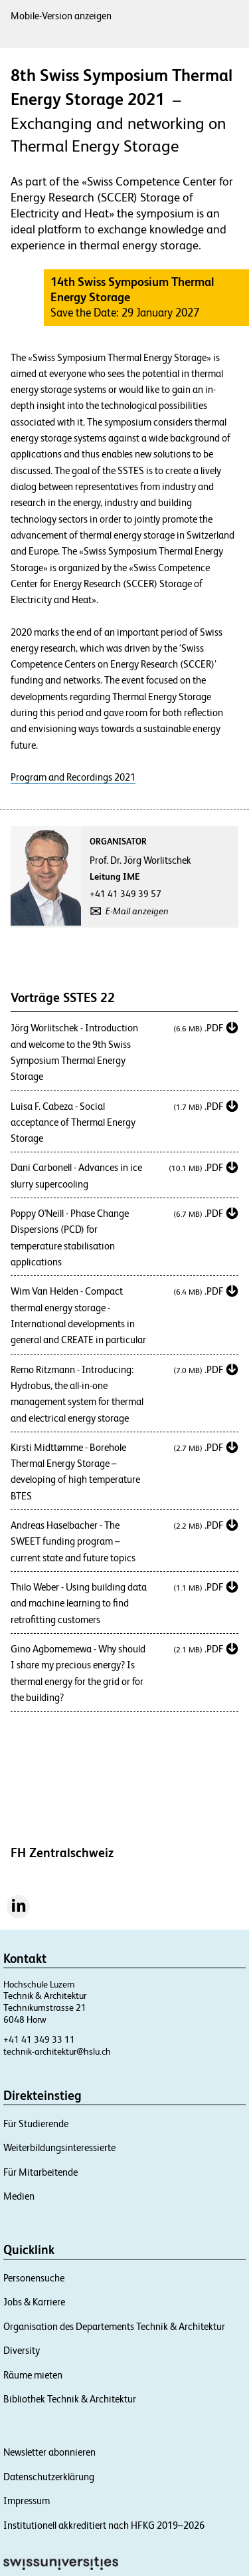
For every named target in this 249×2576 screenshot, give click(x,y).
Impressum (26, 2500)
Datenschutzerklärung (48, 2476)
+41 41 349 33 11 (39, 2039)
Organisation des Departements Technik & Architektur (114, 2326)
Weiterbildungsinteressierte (59, 2147)
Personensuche (33, 2277)
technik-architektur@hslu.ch (57, 2051)
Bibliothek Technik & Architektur (69, 2398)
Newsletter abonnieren (49, 2452)
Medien (19, 2196)
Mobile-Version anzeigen (61, 15)
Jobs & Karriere (34, 2301)
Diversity (21, 2350)
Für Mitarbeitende (40, 2172)
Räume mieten (32, 2375)
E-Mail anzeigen (137, 911)
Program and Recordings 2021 (73, 777)
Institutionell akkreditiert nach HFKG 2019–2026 (104, 2525)
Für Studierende (35, 2123)
